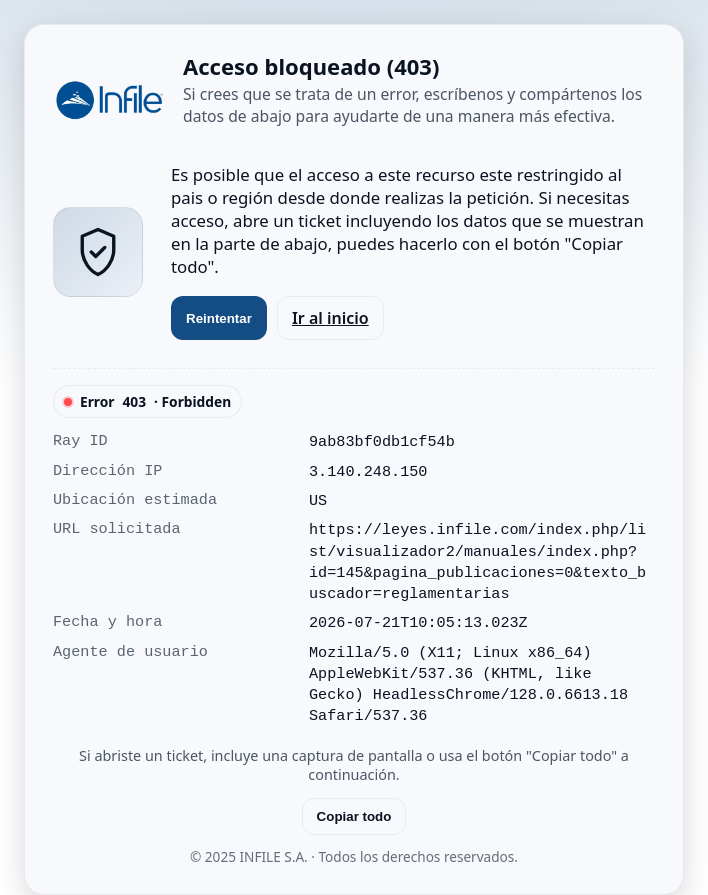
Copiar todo (354, 816)
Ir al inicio (330, 318)
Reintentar (219, 318)
